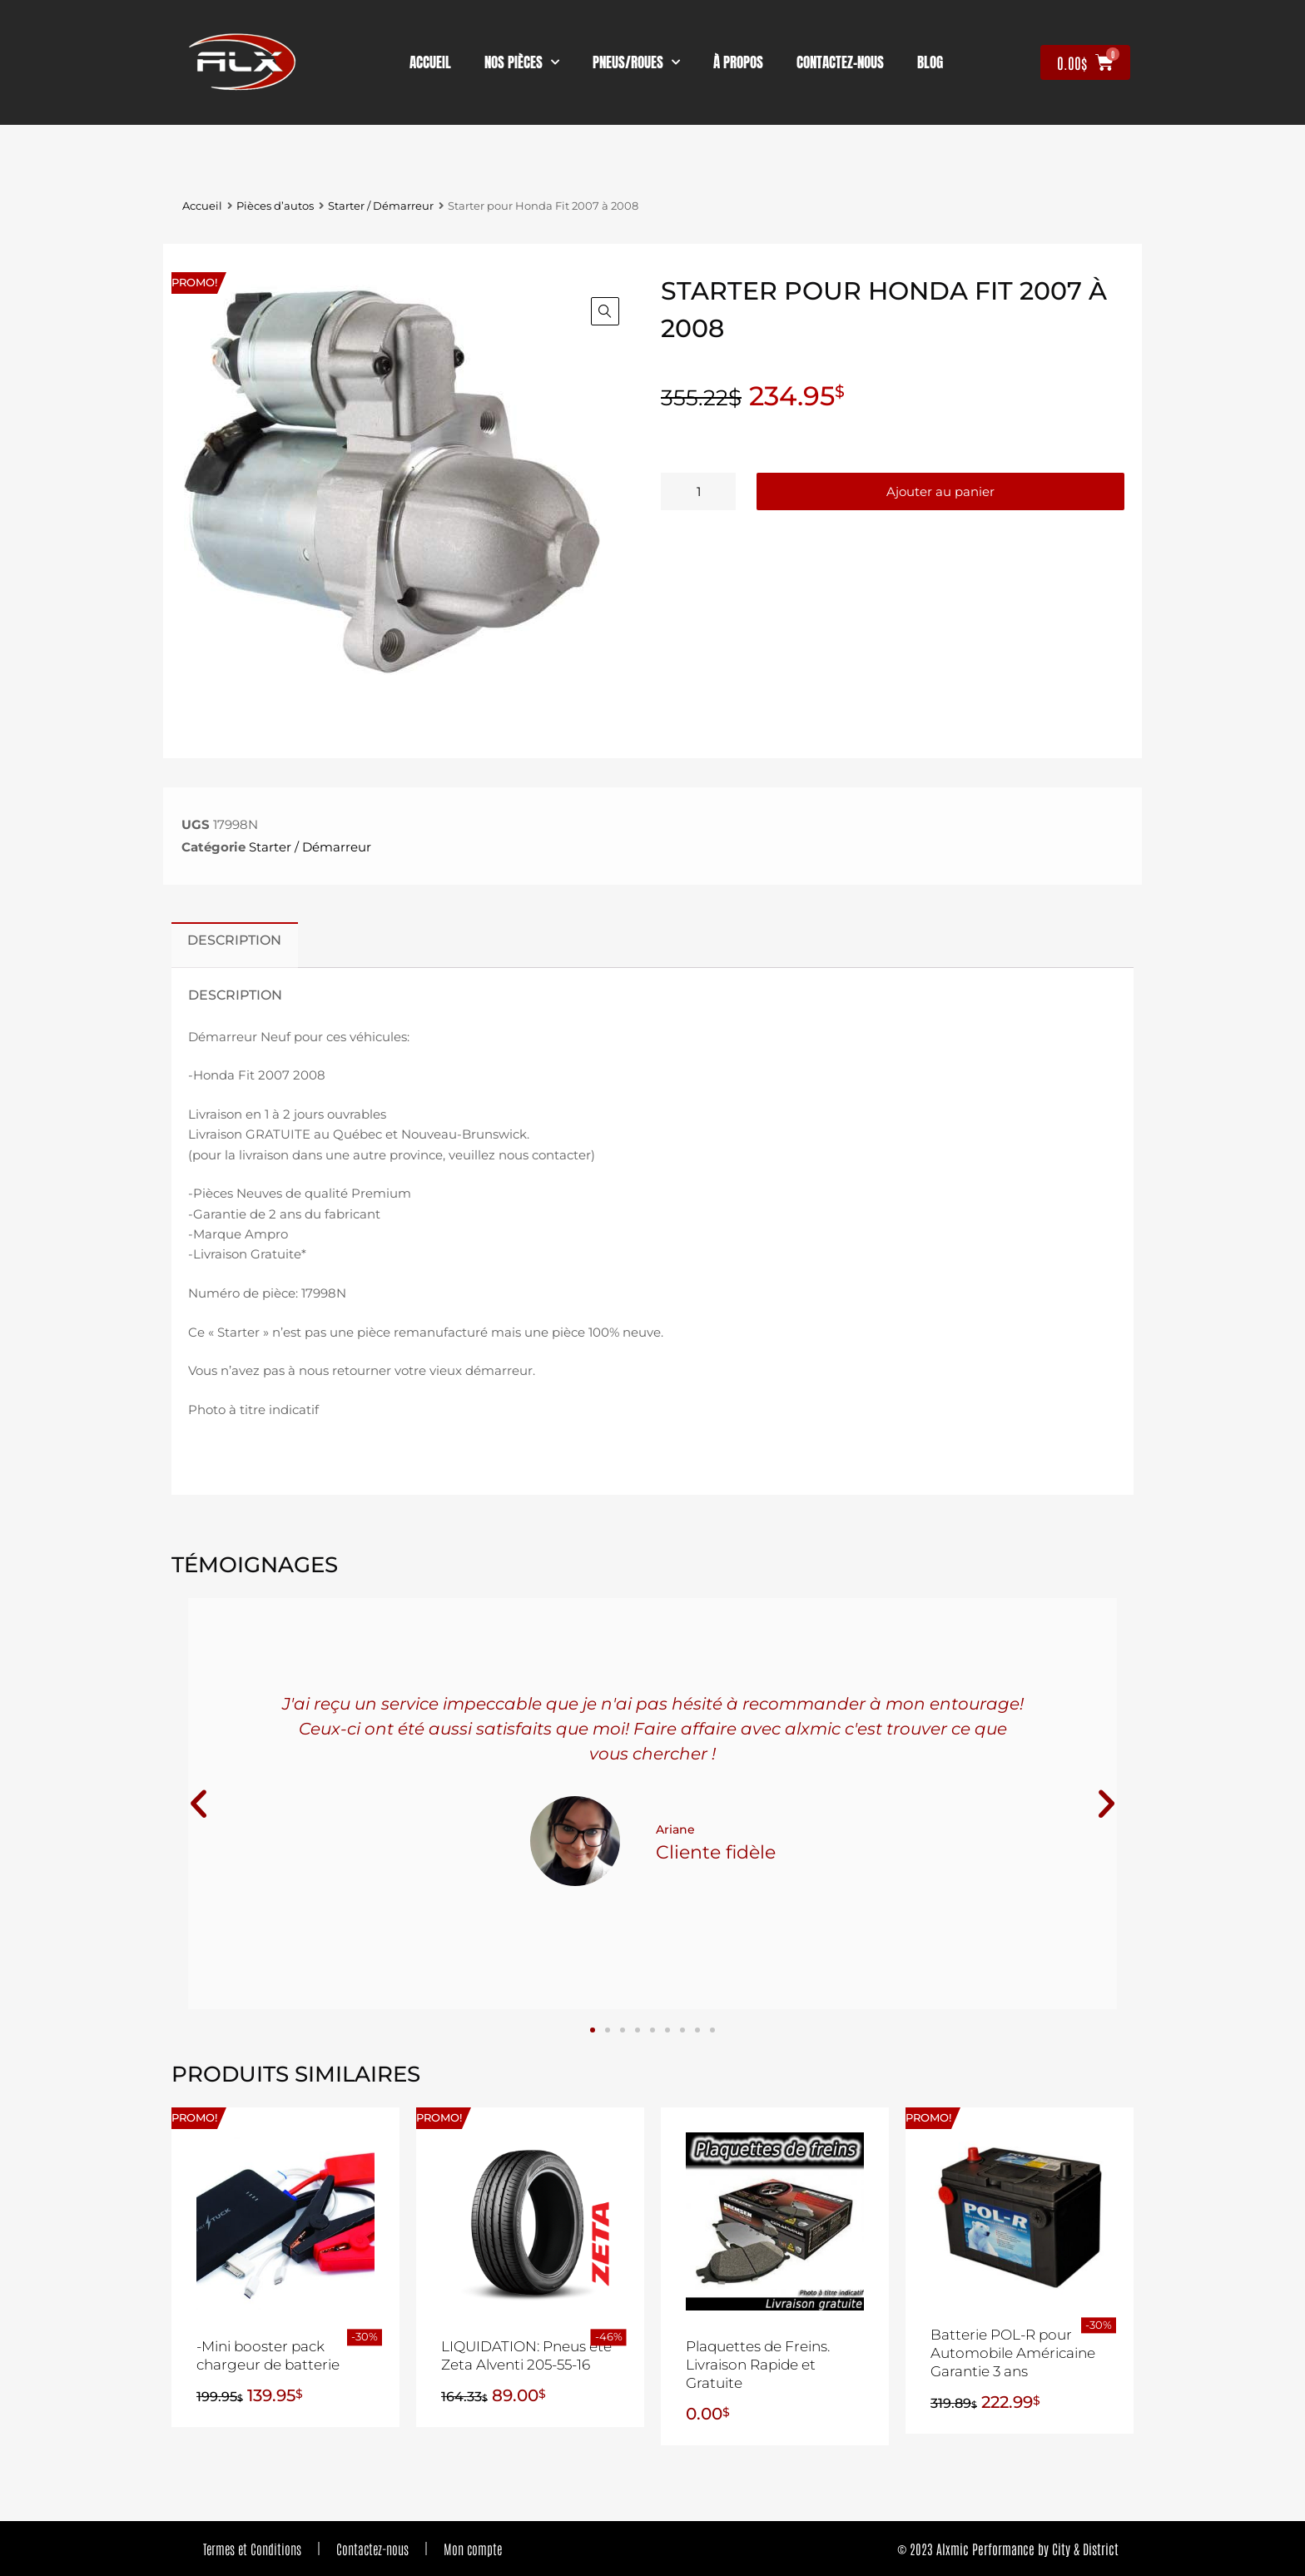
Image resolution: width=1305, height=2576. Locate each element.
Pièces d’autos (275, 206)
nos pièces (521, 62)
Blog (930, 62)
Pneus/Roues (636, 62)
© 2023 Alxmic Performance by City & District (1008, 2548)
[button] (605, 311)
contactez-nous (840, 62)
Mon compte (473, 2548)
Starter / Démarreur (381, 206)
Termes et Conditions (252, 2548)
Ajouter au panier (940, 491)
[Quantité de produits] (698, 491)
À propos (738, 62)
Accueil (430, 62)
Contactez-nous (372, 2548)
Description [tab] (234, 939)
